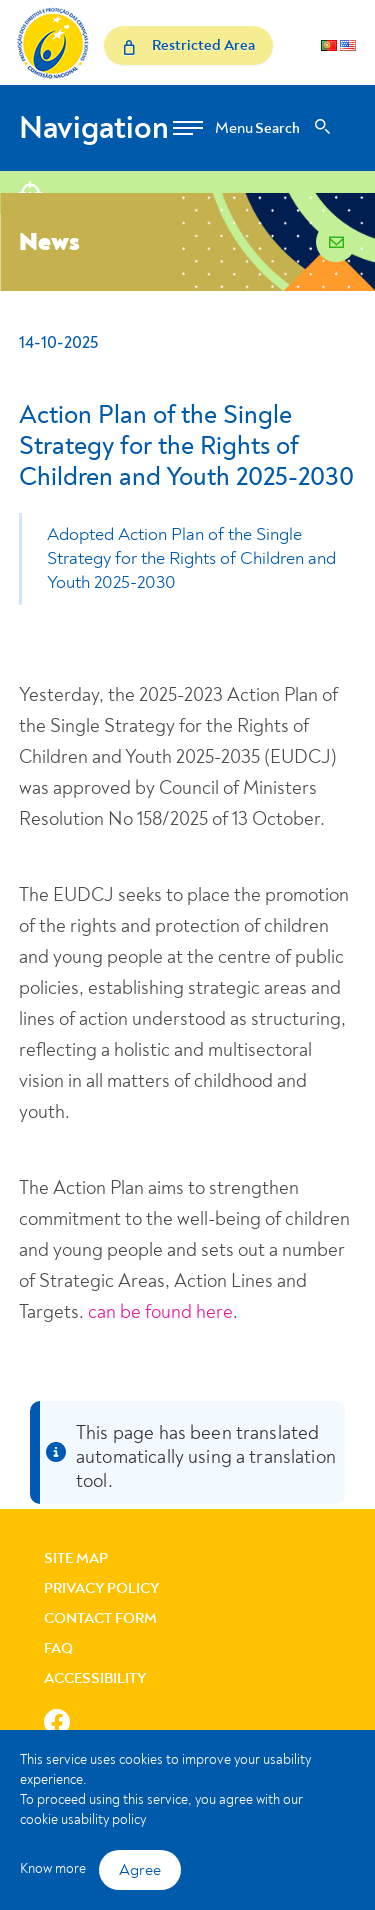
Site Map (76, 1558)
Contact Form (100, 1618)
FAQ (58, 1648)
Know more (53, 1868)
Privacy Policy (102, 1588)
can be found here (160, 1312)
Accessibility (95, 1678)
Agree (140, 1870)
